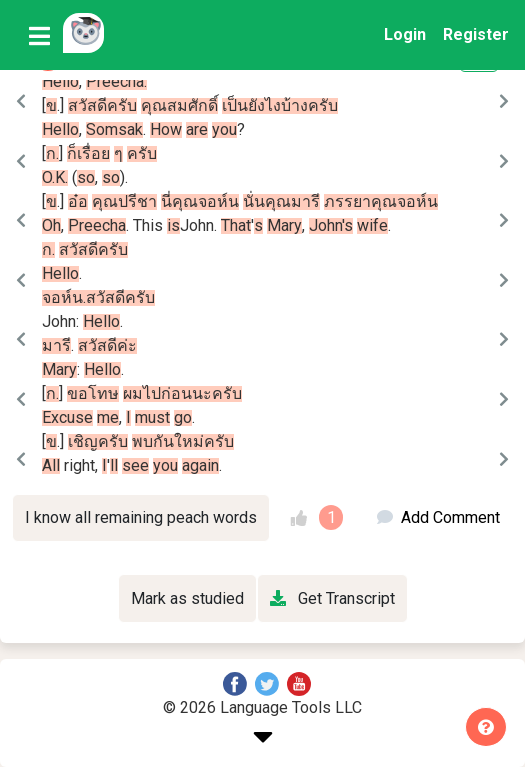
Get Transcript (332, 598)
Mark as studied (187, 598)
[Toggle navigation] (39, 35)
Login (405, 34)
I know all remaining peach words (141, 517)
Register (476, 34)
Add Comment (438, 517)
